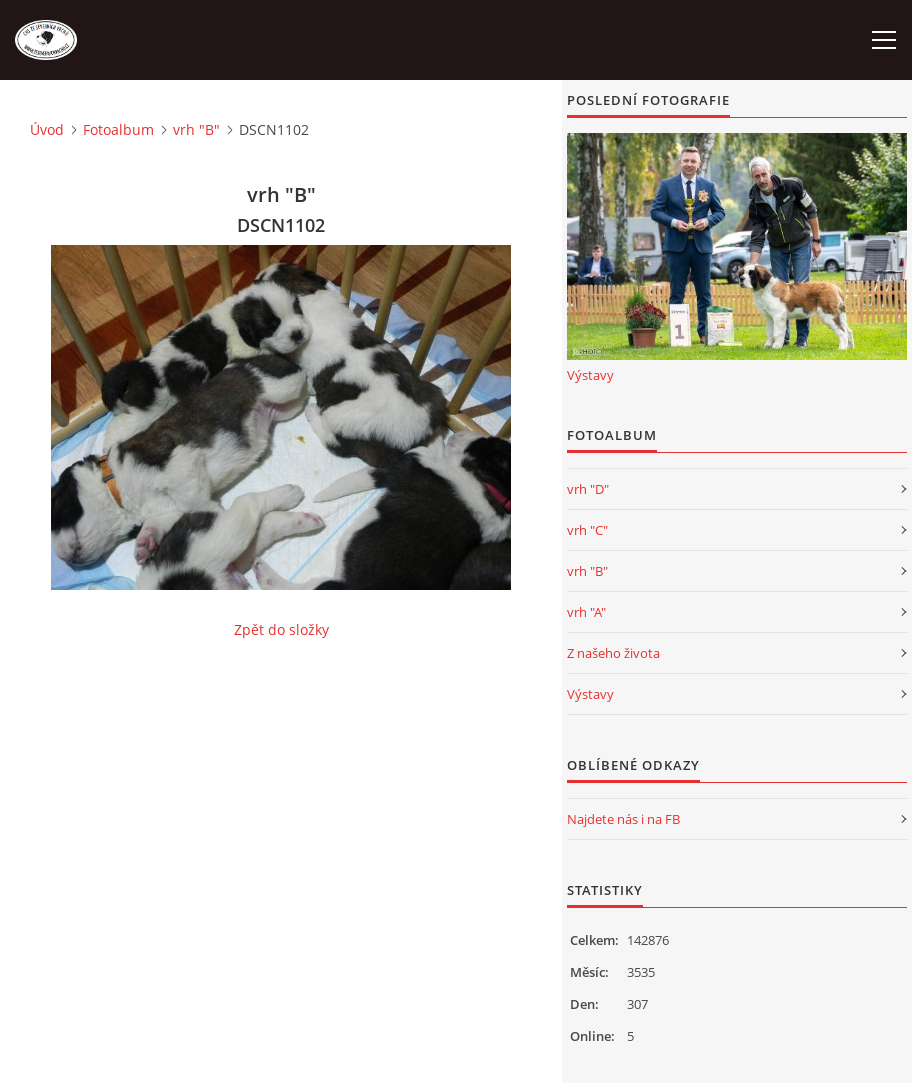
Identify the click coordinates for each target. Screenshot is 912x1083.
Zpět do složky (281, 629)
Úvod (47, 129)
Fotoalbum (118, 129)
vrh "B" (196, 129)
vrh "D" (588, 489)
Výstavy (590, 375)
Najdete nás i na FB (623, 819)
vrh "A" (586, 612)
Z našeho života (613, 653)
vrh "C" (587, 530)
